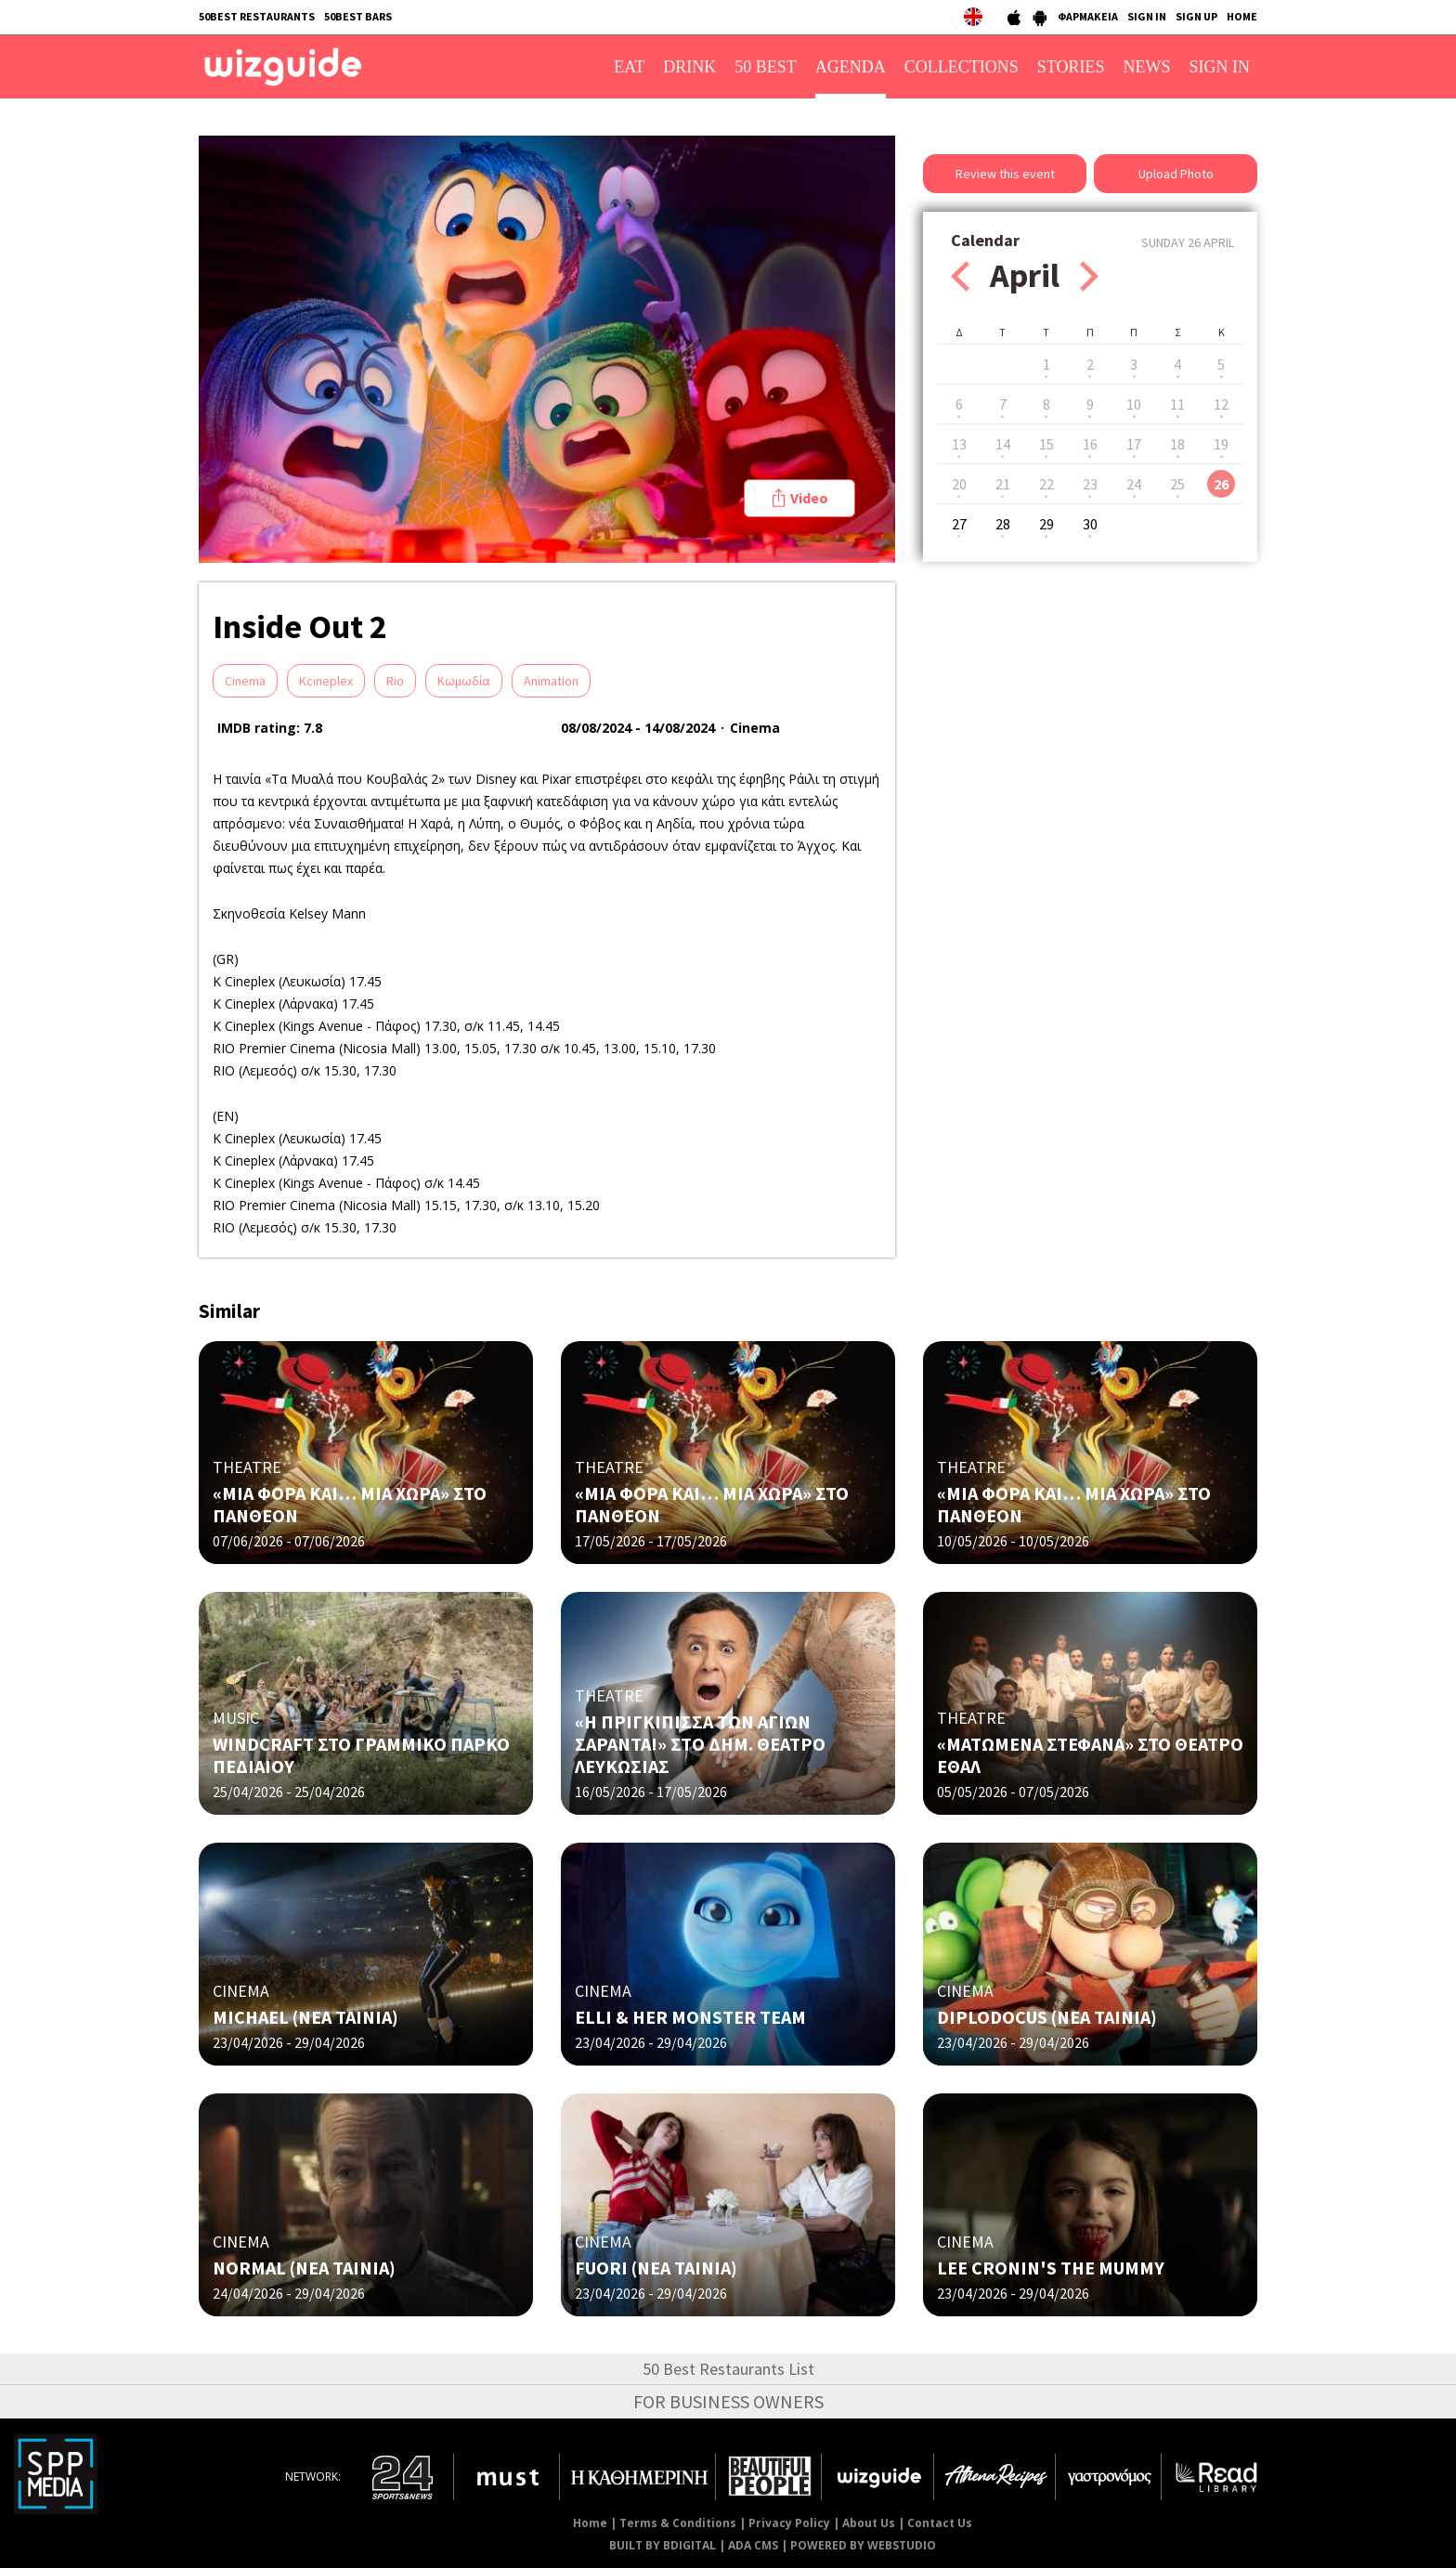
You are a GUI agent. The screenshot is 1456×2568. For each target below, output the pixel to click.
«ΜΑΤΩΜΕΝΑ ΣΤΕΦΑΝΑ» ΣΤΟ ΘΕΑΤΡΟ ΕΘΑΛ (1090, 1755)
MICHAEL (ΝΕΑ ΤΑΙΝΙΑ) (305, 2016)
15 (1046, 444)
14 (1002, 444)
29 (1046, 524)
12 (1221, 404)
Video (809, 498)
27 (959, 524)
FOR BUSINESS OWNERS (728, 2401)
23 (1090, 484)
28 (1002, 524)
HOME (1242, 16)
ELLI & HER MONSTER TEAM (690, 2016)
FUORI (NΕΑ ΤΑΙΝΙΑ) (656, 2267)
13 (959, 444)
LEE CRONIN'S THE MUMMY (1050, 2267)
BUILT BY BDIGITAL (662, 2545)
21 (1002, 484)
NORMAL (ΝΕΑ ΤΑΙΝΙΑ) (304, 2267)
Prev (960, 276)
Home (590, 2523)
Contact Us (939, 2523)
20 (959, 484)
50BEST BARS (358, 16)
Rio (395, 680)
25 (1177, 484)
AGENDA (850, 67)
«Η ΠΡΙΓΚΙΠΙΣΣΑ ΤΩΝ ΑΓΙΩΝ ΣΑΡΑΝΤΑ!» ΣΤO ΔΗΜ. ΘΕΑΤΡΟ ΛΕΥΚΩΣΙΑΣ (700, 1744)
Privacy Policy (789, 2523)
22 (1046, 484)
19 (1221, 444)
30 (1090, 524)
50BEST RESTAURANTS (257, 16)
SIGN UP (1196, 16)
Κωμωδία (463, 680)
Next (1089, 276)
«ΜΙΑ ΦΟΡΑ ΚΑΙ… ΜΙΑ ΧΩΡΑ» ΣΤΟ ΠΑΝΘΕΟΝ (350, 1504)
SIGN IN (1146, 16)
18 (1177, 444)
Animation (551, 680)
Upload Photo (1176, 173)
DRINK (689, 67)
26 (1221, 484)
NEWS (1147, 67)
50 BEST (765, 67)
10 (1133, 404)
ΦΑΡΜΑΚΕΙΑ (1088, 16)
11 (1177, 404)
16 (1090, 444)
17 (1133, 444)
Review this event (1005, 173)
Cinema (245, 680)
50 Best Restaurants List (728, 2368)
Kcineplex (326, 680)
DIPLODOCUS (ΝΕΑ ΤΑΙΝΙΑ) (1047, 2016)
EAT (629, 67)
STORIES (1071, 67)
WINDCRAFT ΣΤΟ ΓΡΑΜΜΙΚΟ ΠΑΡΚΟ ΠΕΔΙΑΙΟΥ (361, 1755)
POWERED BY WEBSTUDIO (863, 2545)
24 (1133, 484)
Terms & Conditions (677, 2523)
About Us (868, 2523)
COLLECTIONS (961, 67)
